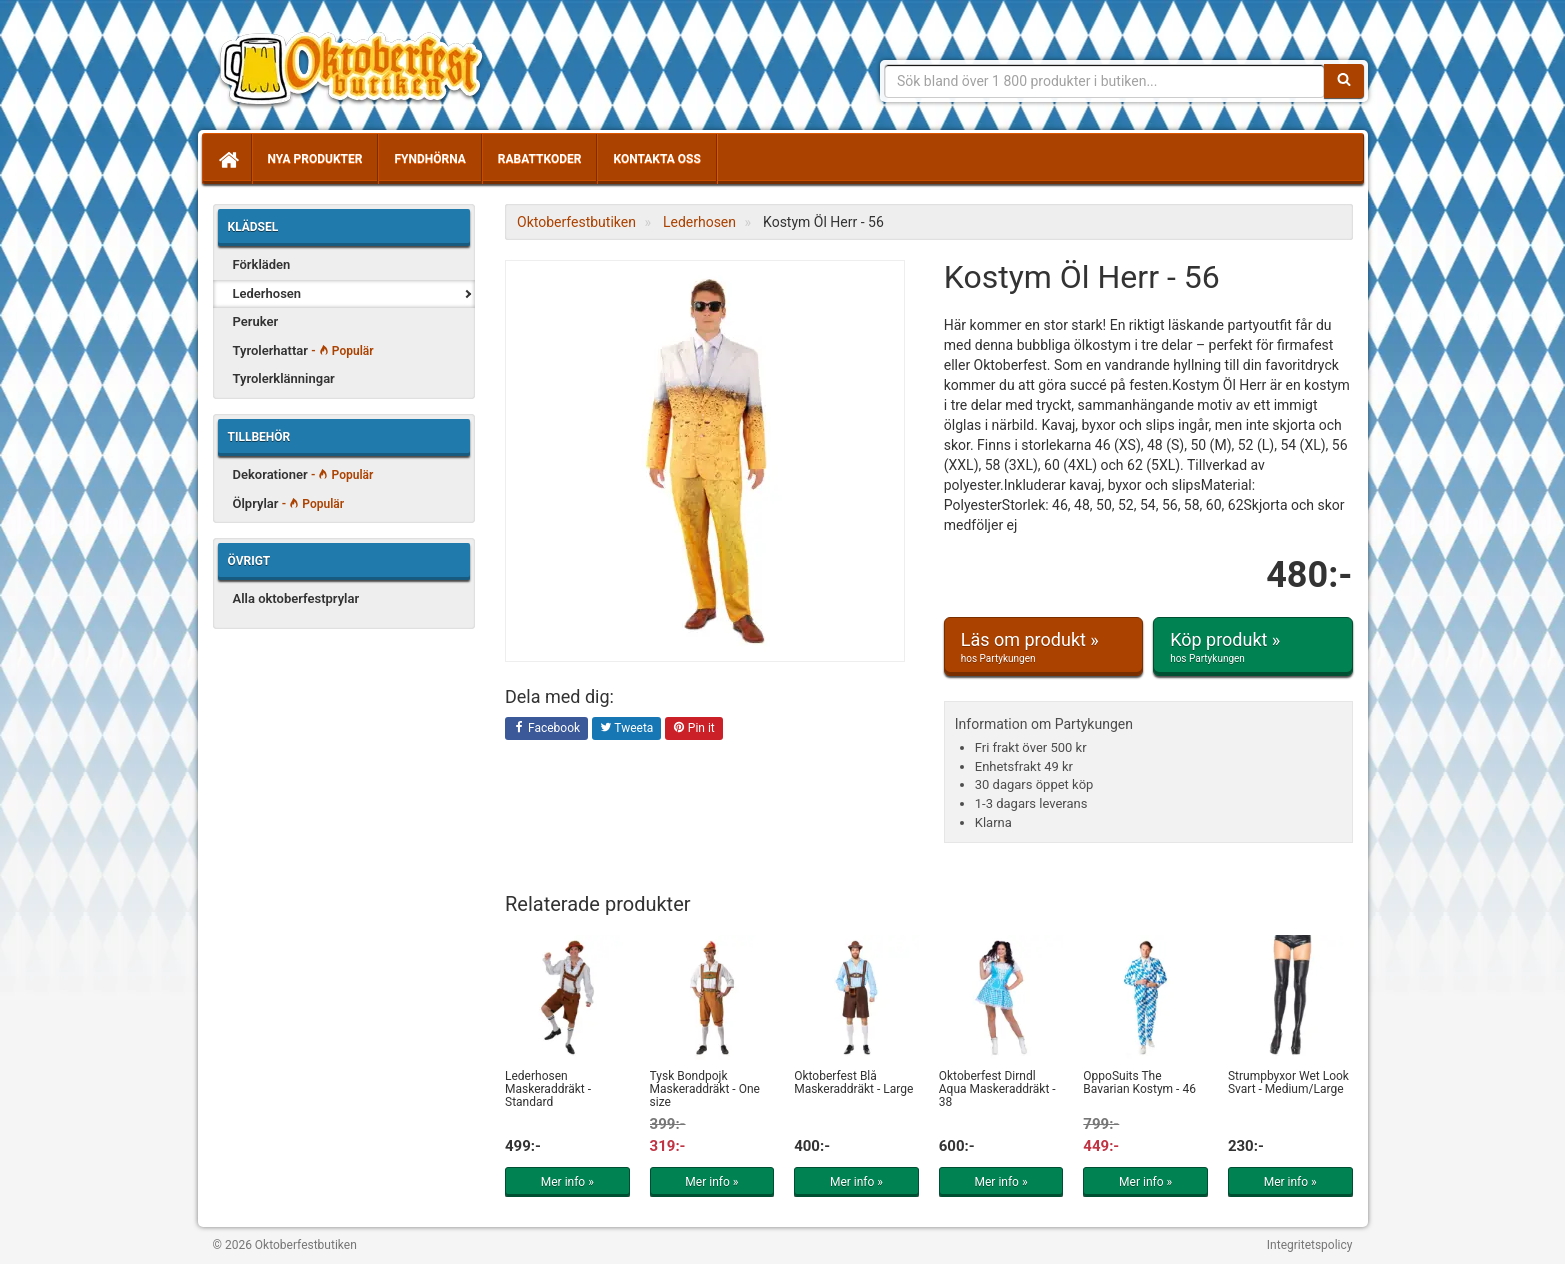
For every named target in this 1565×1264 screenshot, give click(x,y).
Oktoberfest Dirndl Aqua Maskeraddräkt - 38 (997, 1089)
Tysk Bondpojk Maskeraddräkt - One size (705, 1089)
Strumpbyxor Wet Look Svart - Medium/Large (1288, 1082)
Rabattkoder (540, 159)
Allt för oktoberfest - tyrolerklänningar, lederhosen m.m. (358, 70)
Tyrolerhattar (303, 350)
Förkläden (262, 264)
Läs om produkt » (1043, 647)
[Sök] (1344, 81)
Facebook (546, 729)
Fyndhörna (429, 159)
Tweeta (627, 729)
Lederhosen (267, 293)
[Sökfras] (1104, 81)
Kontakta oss (656, 159)
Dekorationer (303, 474)
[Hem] (227, 159)
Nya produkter (315, 159)
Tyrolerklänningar (284, 378)
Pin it (694, 729)
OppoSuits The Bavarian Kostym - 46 (1139, 1082)
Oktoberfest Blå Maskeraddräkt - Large (853, 1082)
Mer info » (567, 1182)
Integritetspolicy (1310, 1245)
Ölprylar (289, 503)
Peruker (256, 321)
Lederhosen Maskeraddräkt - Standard (548, 1089)
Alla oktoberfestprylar (296, 598)
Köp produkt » (1252, 647)
